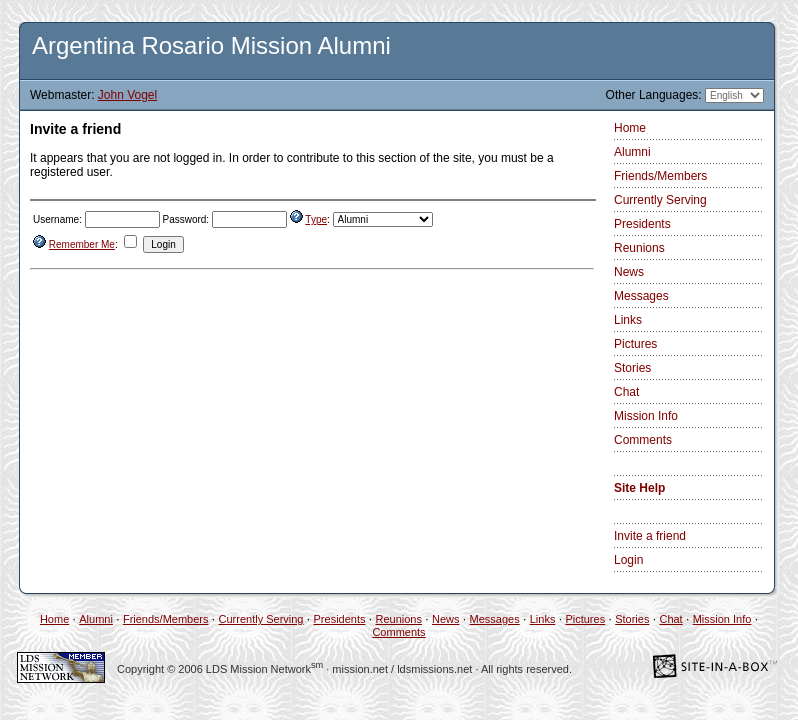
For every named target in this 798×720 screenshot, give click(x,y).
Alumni (632, 152)
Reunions (639, 248)
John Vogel (127, 95)
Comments (643, 440)
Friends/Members (660, 176)
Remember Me (82, 244)
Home (630, 128)
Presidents (642, 224)
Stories (632, 368)
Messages (641, 296)
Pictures (635, 344)
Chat (626, 392)
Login (628, 560)
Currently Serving (660, 200)
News (629, 272)
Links (628, 320)
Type (316, 219)
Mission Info (646, 416)
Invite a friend (650, 536)
